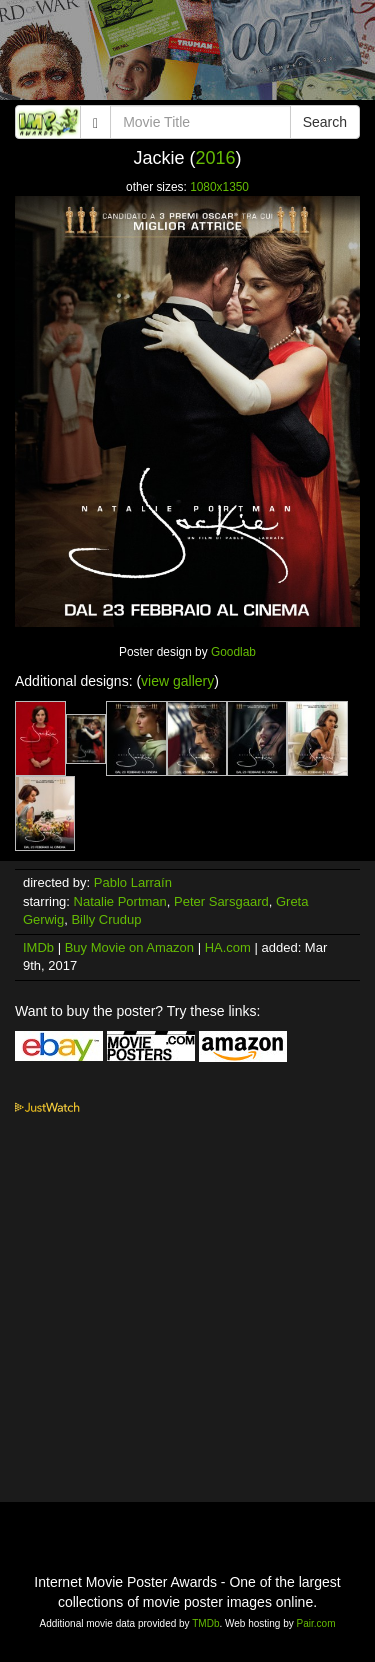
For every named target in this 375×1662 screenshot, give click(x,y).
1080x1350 (219, 187)
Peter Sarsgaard (221, 901)
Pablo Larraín (133, 882)
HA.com (228, 947)
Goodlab (233, 652)
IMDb (38, 947)
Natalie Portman (120, 901)
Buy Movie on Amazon (129, 947)
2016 (215, 158)
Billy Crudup (106, 919)
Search (325, 122)
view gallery (177, 681)
